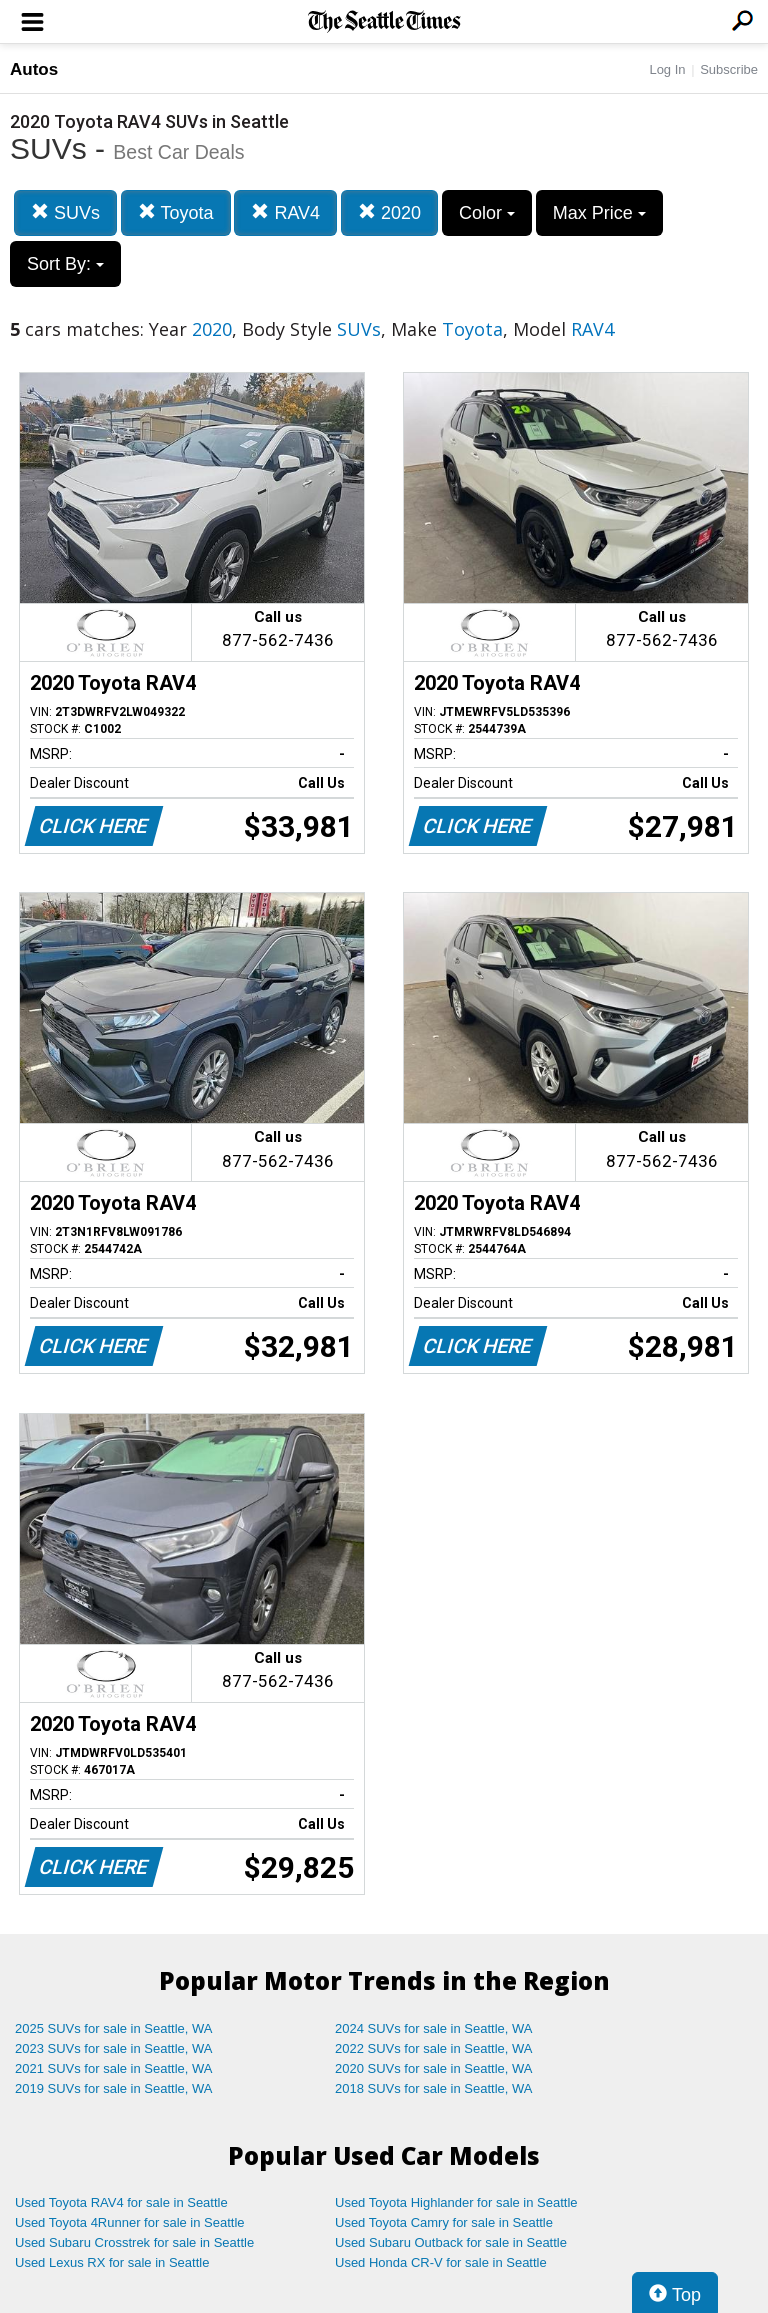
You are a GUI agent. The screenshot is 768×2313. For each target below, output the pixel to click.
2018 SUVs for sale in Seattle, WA (434, 2088)
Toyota (176, 212)
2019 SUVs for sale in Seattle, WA (114, 2088)
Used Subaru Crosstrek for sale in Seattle (134, 2242)
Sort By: (65, 264)
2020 (389, 212)
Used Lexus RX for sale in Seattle (112, 2262)
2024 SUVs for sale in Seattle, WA (434, 2028)
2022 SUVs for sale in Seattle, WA (434, 2048)
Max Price (599, 213)
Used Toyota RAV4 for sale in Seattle (121, 2202)
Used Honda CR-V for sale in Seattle (441, 2262)
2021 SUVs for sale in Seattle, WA (114, 2068)
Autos (34, 69)
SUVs (65, 212)
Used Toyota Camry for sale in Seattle (444, 2222)
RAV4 (285, 212)
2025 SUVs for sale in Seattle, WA (114, 2028)
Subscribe (729, 69)
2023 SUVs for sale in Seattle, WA (114, 2048)
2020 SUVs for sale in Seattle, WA (434, 2068)
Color (487, 213)
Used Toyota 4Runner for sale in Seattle (130, 2222)
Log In (667, 69)
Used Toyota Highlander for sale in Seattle (456, 2202)
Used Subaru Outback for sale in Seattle (451, 2242)
